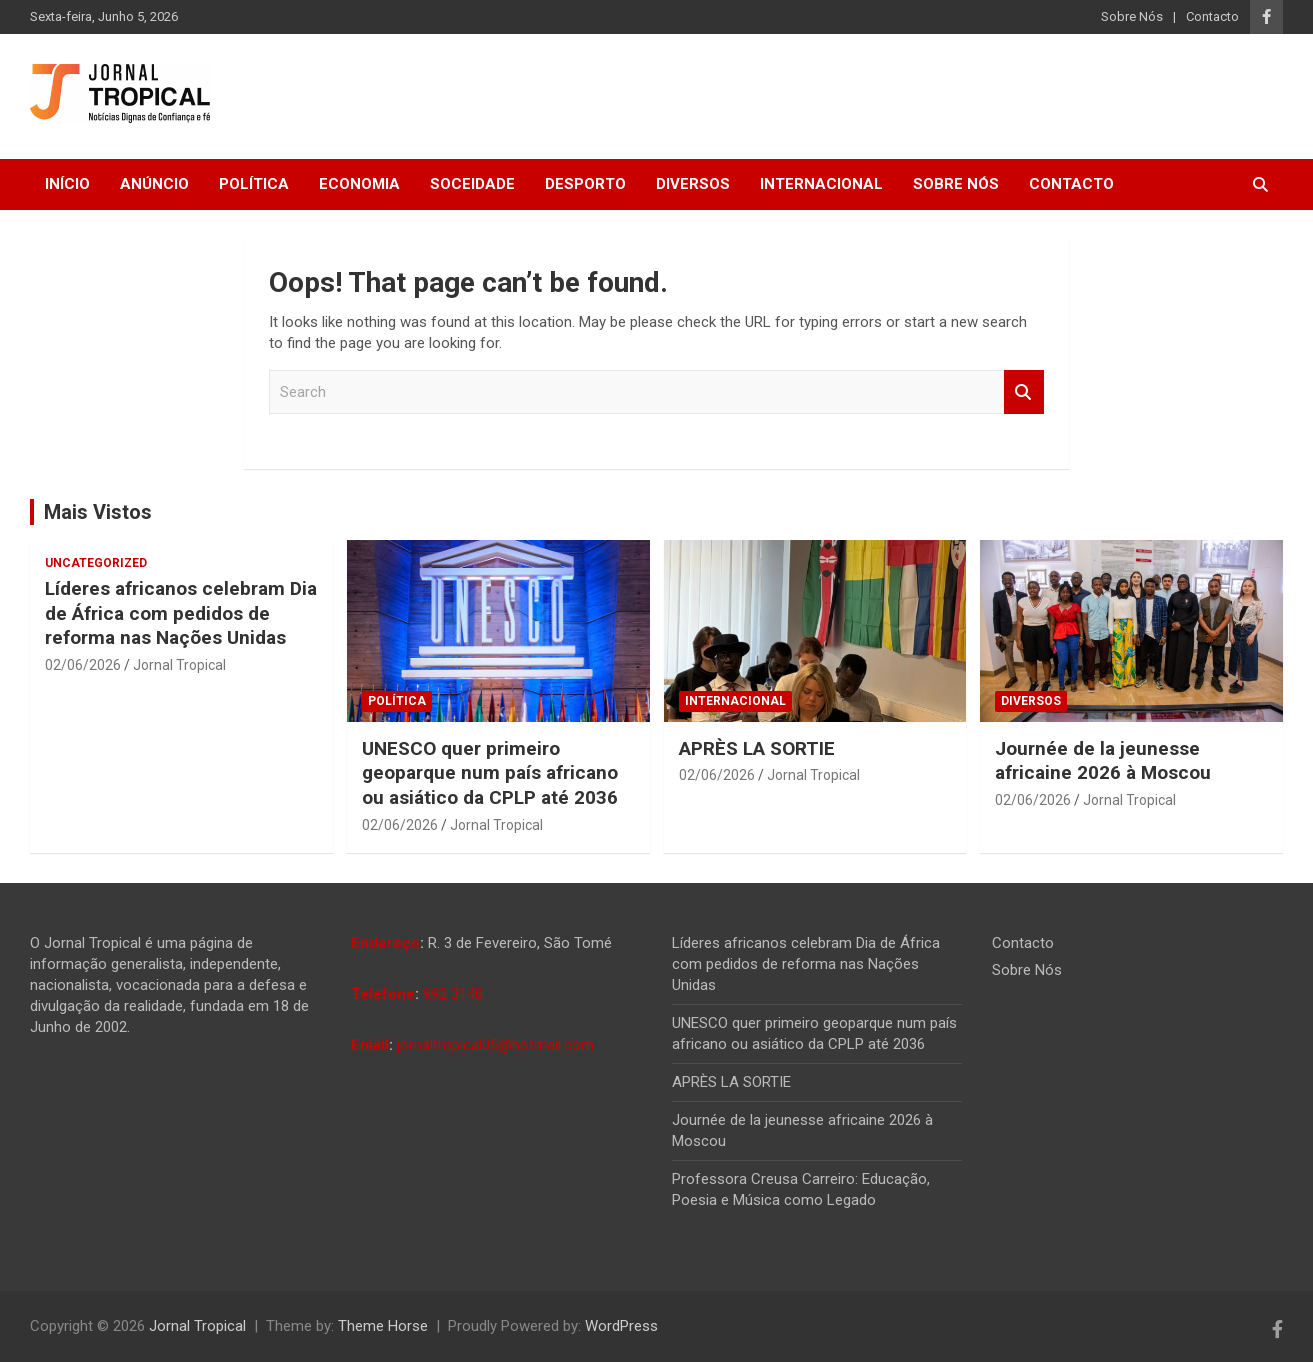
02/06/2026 (83, 665)
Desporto (585, 184)
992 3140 (453, 994)
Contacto (1212, 16)
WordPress (621, 1326)
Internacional (821, 184)
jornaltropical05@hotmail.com (495, 1045)
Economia (359, 184)
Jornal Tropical (179, 665)
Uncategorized (96, 563)
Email (370, 1045)
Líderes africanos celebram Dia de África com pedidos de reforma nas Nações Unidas (181, 613)
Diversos (693, 184)
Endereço (385, 943)
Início (67, 184)
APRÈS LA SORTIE (757, 748)
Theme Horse (383, 1326)
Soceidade (472, 184)
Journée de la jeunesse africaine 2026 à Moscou (1103, 761)
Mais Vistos (98, 512)
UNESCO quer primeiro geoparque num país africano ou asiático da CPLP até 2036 (490, 773)
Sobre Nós (1132, 16)
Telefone (383, 994)
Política (254, 184)
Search (1024, 392)
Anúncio (154, 184)
